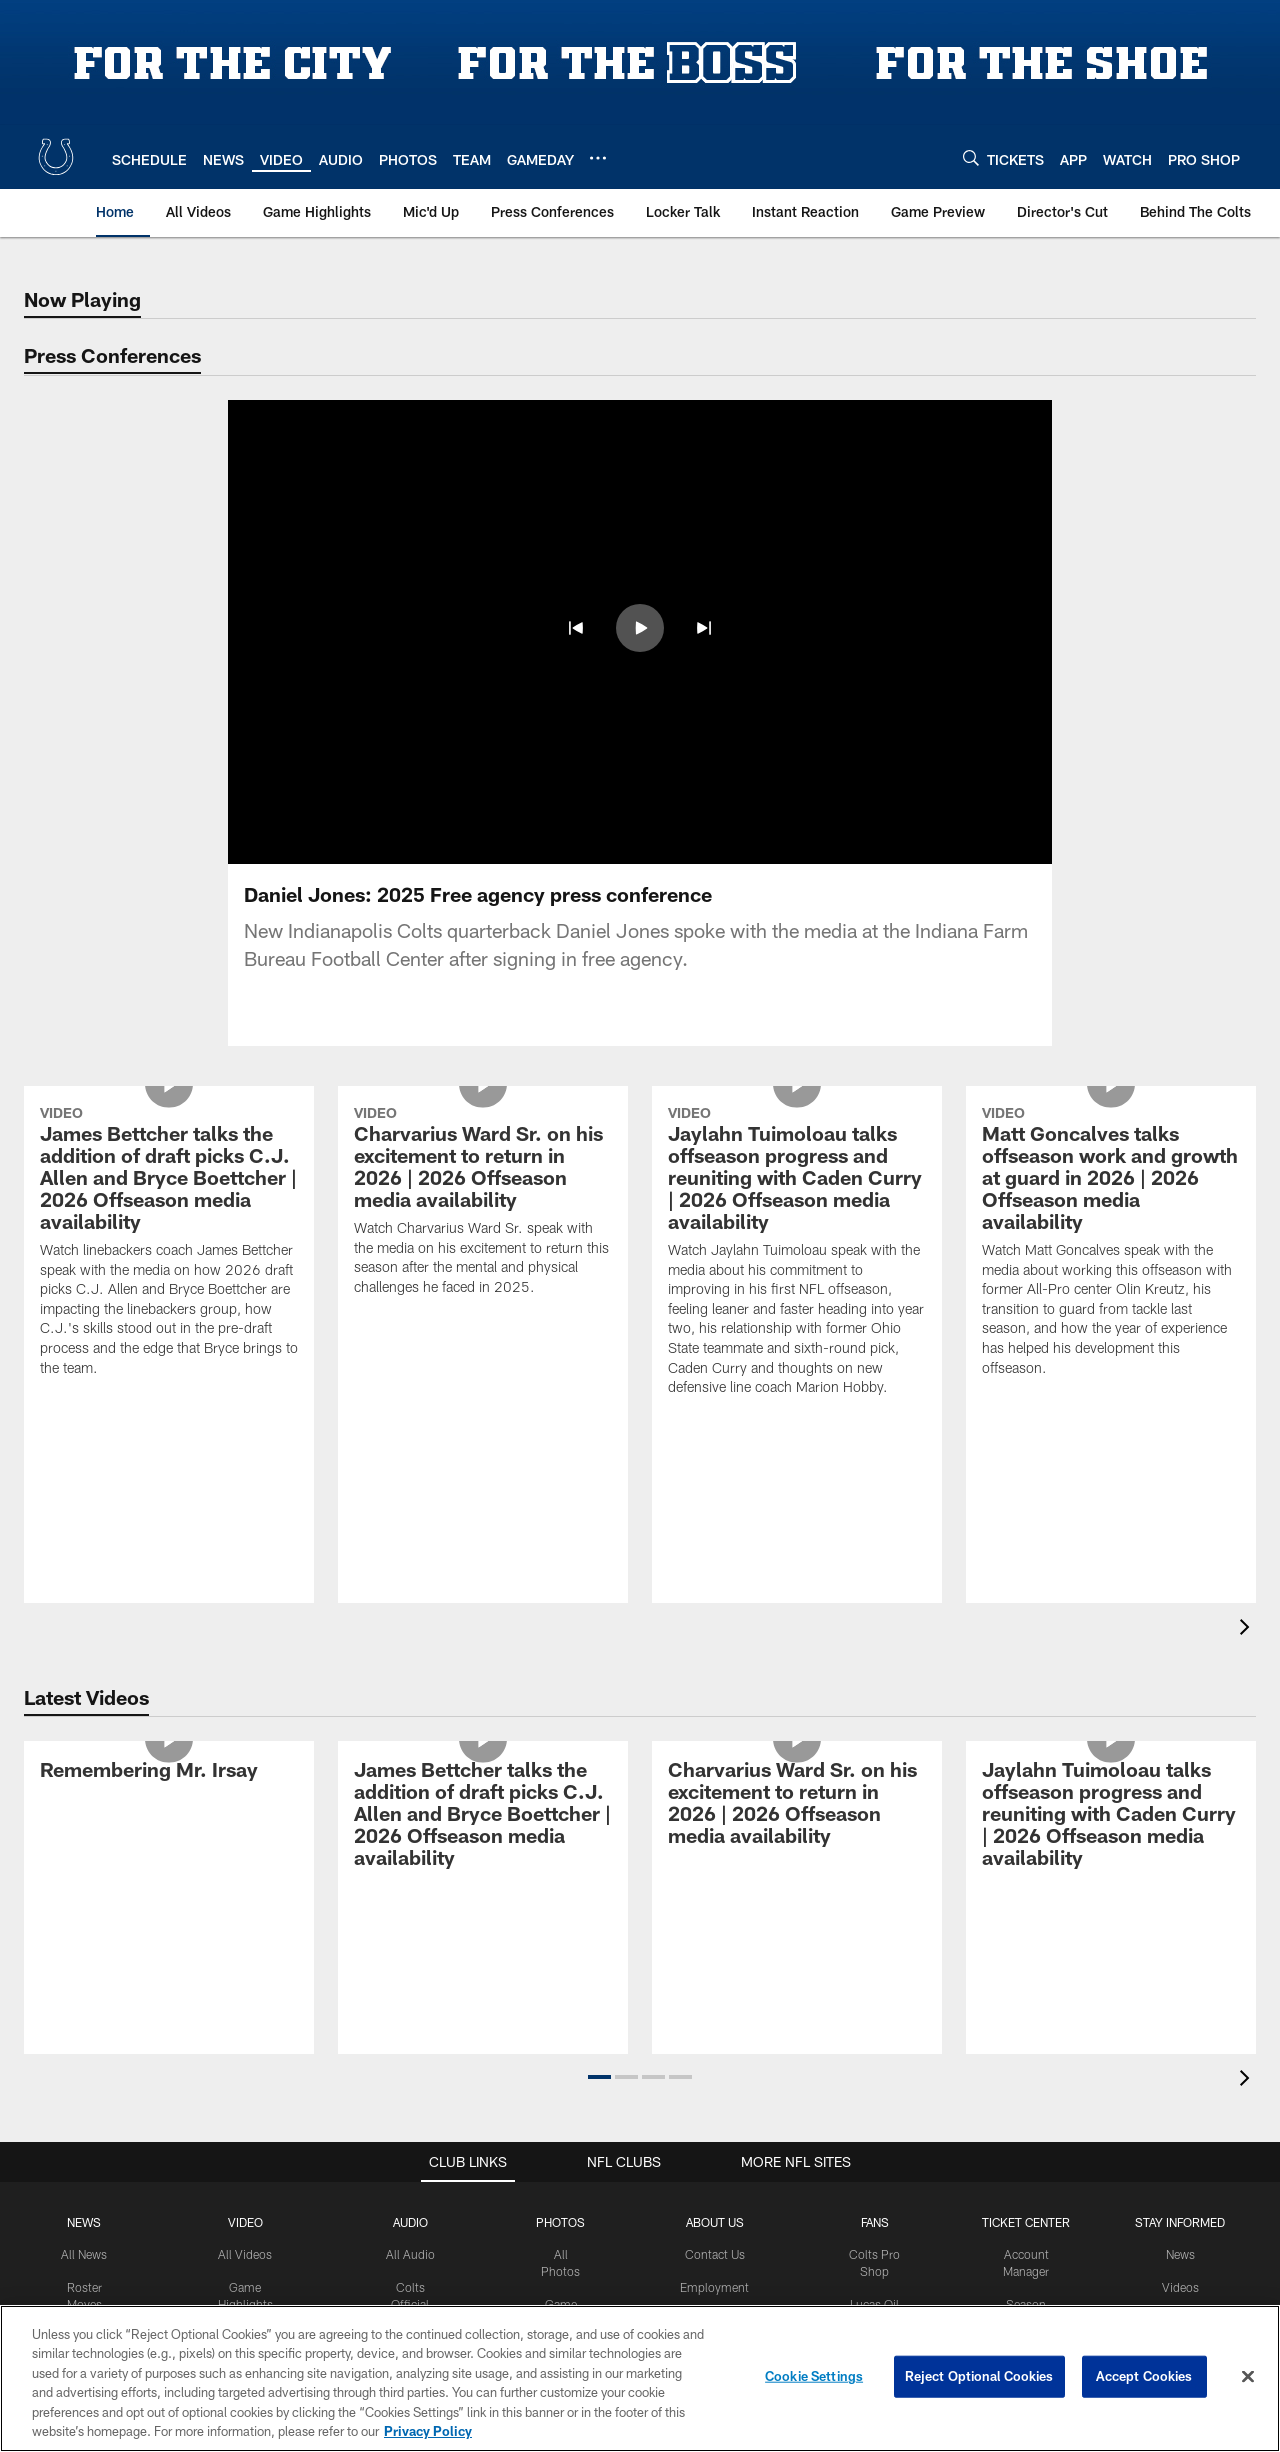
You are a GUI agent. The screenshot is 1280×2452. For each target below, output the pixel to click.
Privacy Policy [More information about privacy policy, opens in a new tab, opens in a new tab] (428, 2431)
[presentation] (1248, 1629)
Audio (410, 2222)
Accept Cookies (1144, 2376)
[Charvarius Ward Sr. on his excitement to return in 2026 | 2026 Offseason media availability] (483, 1203)
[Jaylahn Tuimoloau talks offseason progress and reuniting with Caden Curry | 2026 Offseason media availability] (797, 1253)
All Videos (245, 2254)
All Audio (410, 2254)
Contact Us (715, 2254)
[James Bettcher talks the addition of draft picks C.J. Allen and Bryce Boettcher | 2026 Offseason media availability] (169, 1244)
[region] (640, 2378)
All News (84, 2254)
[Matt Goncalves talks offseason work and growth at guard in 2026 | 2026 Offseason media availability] (1111, 1244)
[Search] (971, 157)
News (84, 2222)
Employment (714, 2287)
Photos (560, 2222)
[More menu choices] (598, 158)
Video (245, 2222)
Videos (1180, 2287)
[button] (599, 2077)
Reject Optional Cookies (979, 2376)
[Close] (1248, 2377)
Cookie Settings (814, 2376)
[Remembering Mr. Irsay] (169, 1772)
